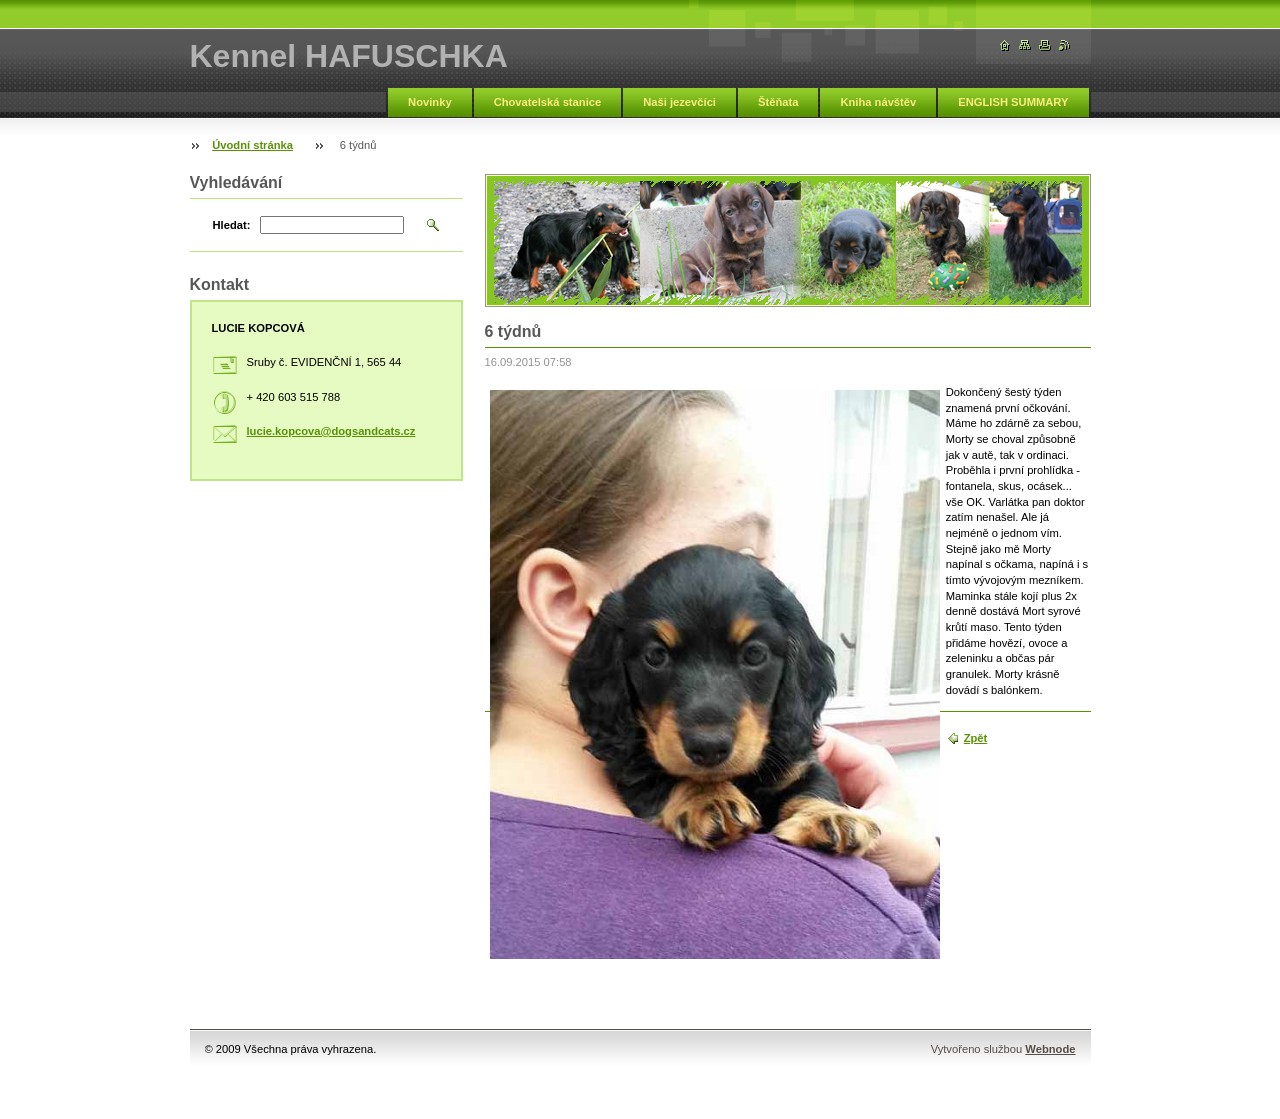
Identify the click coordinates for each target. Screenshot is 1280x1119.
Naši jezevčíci (679, 102)
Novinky (430, 102)
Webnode (1050, 1049)
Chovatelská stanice (548, 102)
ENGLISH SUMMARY (1013, 102)
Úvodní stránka (252, 145)
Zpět (976, 738)
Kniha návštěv (878, 102)
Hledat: (232, 225)
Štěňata (778, 102)
